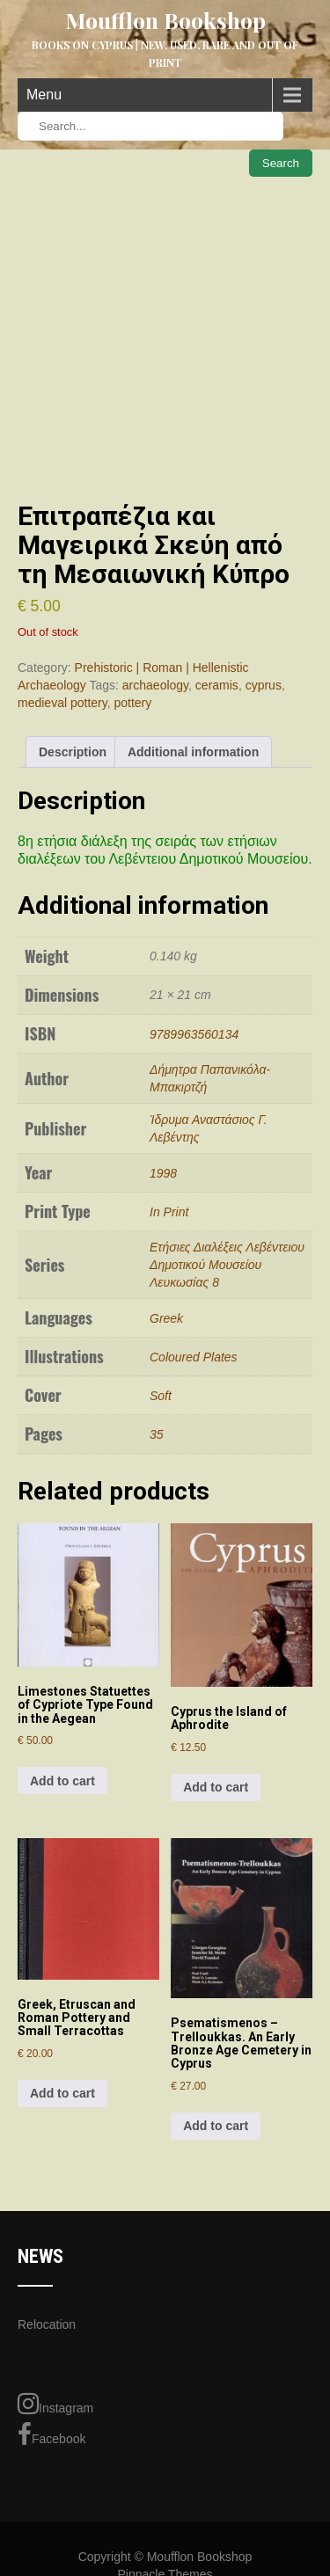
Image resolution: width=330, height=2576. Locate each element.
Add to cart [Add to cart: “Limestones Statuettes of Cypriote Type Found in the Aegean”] (62, 1781)
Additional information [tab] (193, 752)
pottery (132, 703)
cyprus (264, 685)
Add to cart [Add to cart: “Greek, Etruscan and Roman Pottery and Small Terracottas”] (62, 2093)
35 (157, 1434)
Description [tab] (72, 752)
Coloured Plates (194, 1357)
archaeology (155, 685)
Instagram (55, 2403)
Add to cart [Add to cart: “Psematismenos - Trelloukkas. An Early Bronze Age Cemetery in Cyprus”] (215, 2126)
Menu (44, 94)
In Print (169, 1212)
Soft (161, 1396)
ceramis (216, 685)
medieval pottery (62, 703)
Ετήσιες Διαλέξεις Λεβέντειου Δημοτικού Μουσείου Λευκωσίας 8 (227, 1264)
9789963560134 (194, 1034)
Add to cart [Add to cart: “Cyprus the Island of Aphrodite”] (215, 1787)
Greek (166, 1318)
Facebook (51, 2434)
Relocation (47, 2324)
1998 (163, 1173)
